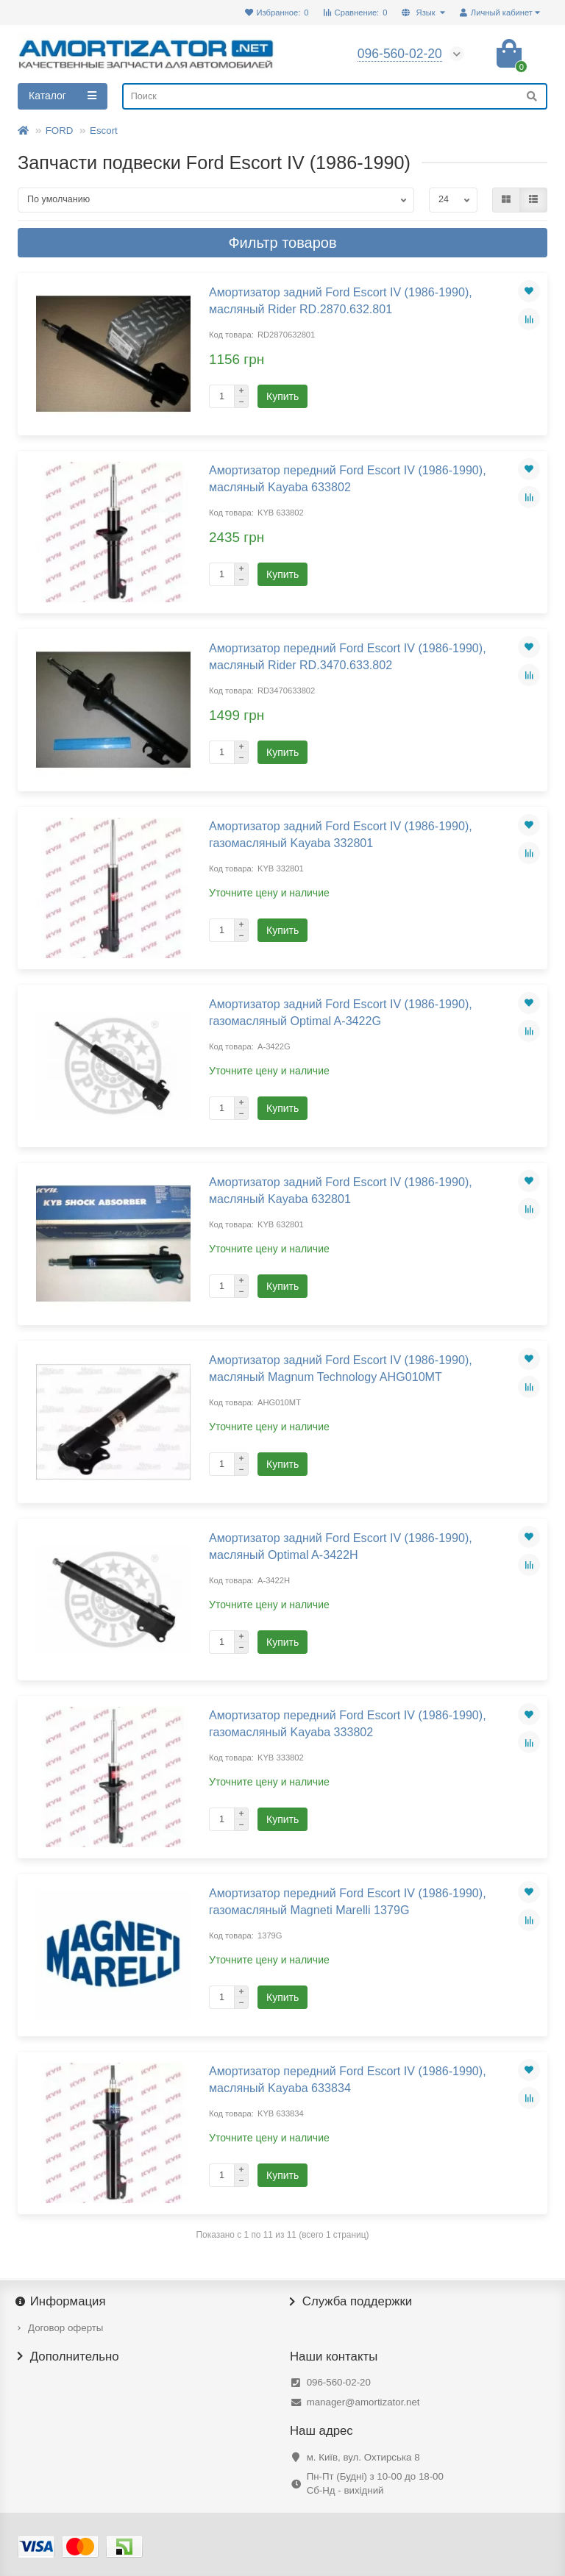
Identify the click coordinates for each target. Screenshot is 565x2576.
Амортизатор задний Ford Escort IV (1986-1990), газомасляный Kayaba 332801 (340, 834)
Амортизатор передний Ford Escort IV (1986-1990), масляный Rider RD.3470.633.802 (347, 656)
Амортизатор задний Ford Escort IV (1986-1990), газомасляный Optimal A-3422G (340, 1012)
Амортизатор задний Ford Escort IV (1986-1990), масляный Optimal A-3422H (340, 1546)
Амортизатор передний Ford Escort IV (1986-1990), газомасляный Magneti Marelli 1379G (347, 1901)
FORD (60, 130)
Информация (62, 2301)
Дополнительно (68, 2356)
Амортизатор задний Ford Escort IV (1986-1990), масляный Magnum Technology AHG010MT (340, 1368)
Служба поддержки (351, 2301)
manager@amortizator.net (363, 2402)
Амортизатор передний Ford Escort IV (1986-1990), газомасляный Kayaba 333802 (347, 1723)
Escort (104, 130)
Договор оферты (65, 2327)
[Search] (334, 96)
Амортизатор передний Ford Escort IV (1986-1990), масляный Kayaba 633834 (347, 2079)
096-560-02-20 (339, 2382)
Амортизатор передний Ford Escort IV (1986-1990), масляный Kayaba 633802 (347, 478)
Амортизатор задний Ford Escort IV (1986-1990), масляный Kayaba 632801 (340, 1190)
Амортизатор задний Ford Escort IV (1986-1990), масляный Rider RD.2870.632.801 (340, 300)
